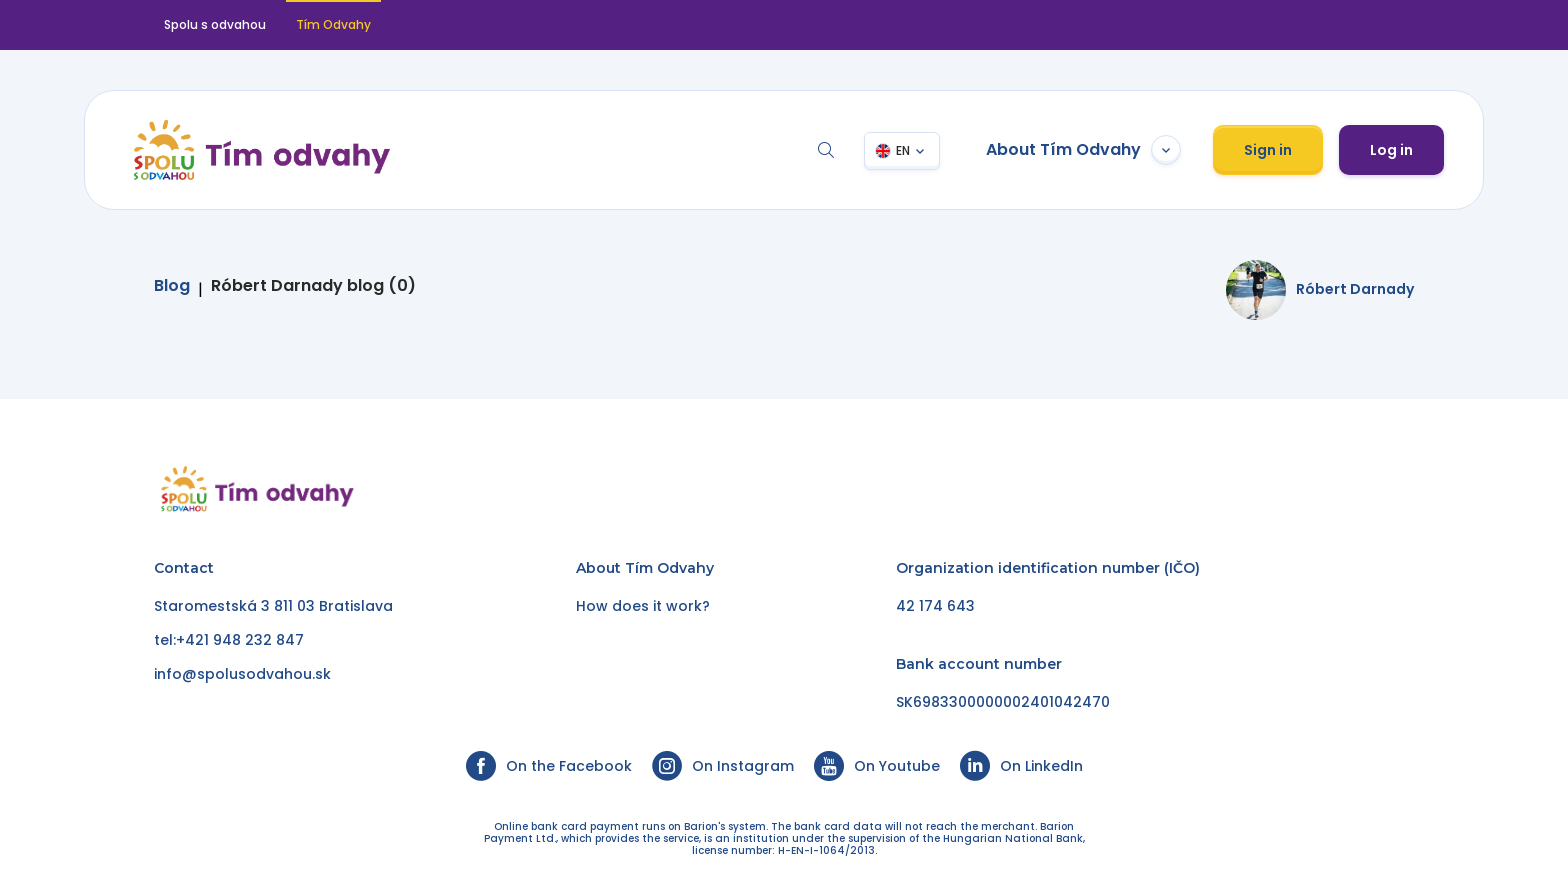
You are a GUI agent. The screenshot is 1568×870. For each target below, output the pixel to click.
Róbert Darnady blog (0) (313, 286)
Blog (172, 286)
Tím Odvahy (333, 24)
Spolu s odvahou (215, 24)
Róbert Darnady (1355, 289)
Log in (1391, 150)
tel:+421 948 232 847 (229, 640)
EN (903, 150)
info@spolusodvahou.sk (242, 674)
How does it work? (643, 606)
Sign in (1268, 150)
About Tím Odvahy (1083, 150)
